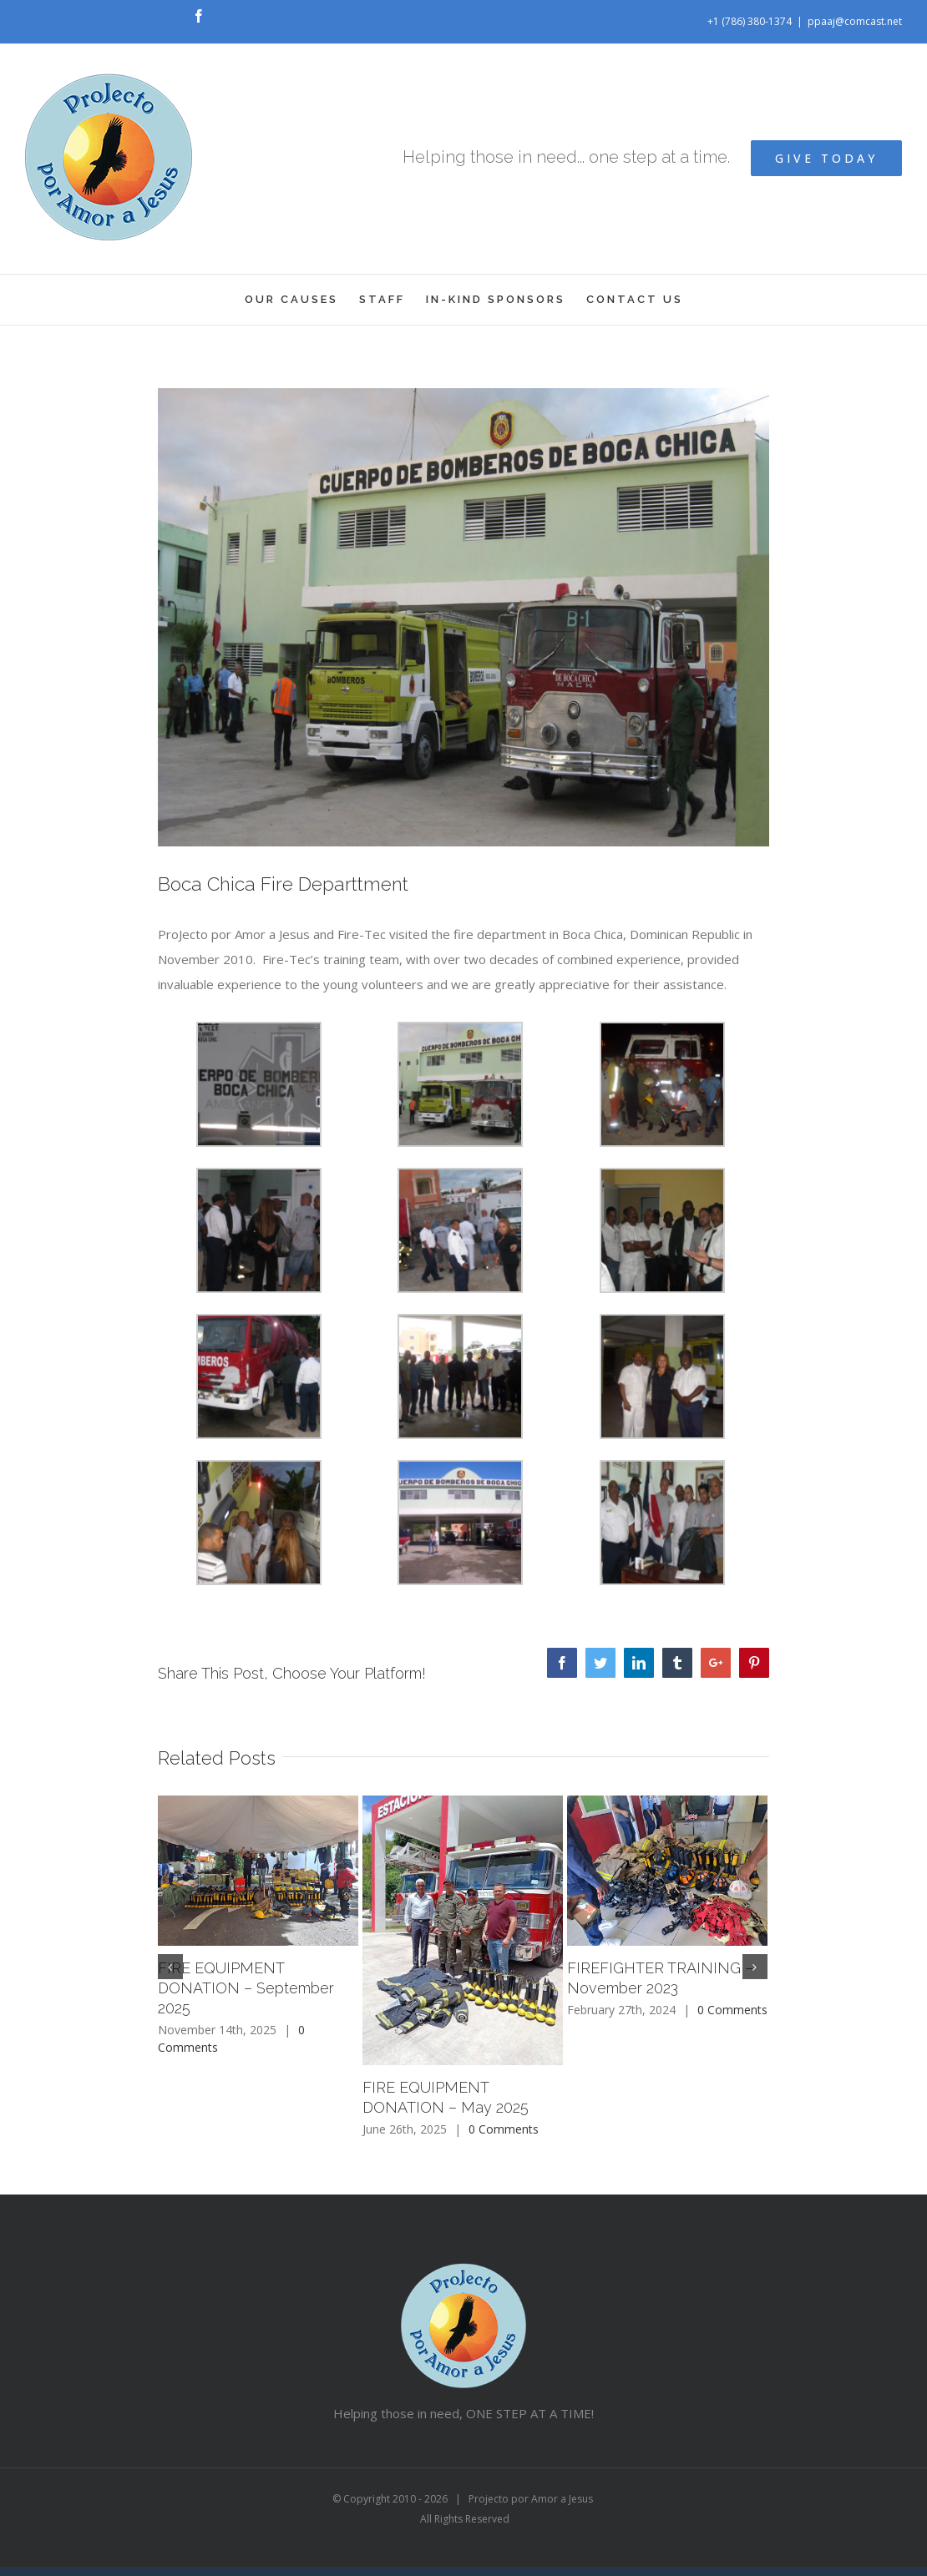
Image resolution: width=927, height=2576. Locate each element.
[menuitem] (302, 300)
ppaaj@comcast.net (855, 21)
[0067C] (464, 617)
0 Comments (504, 2129)
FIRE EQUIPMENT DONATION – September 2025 (246, 1988)
